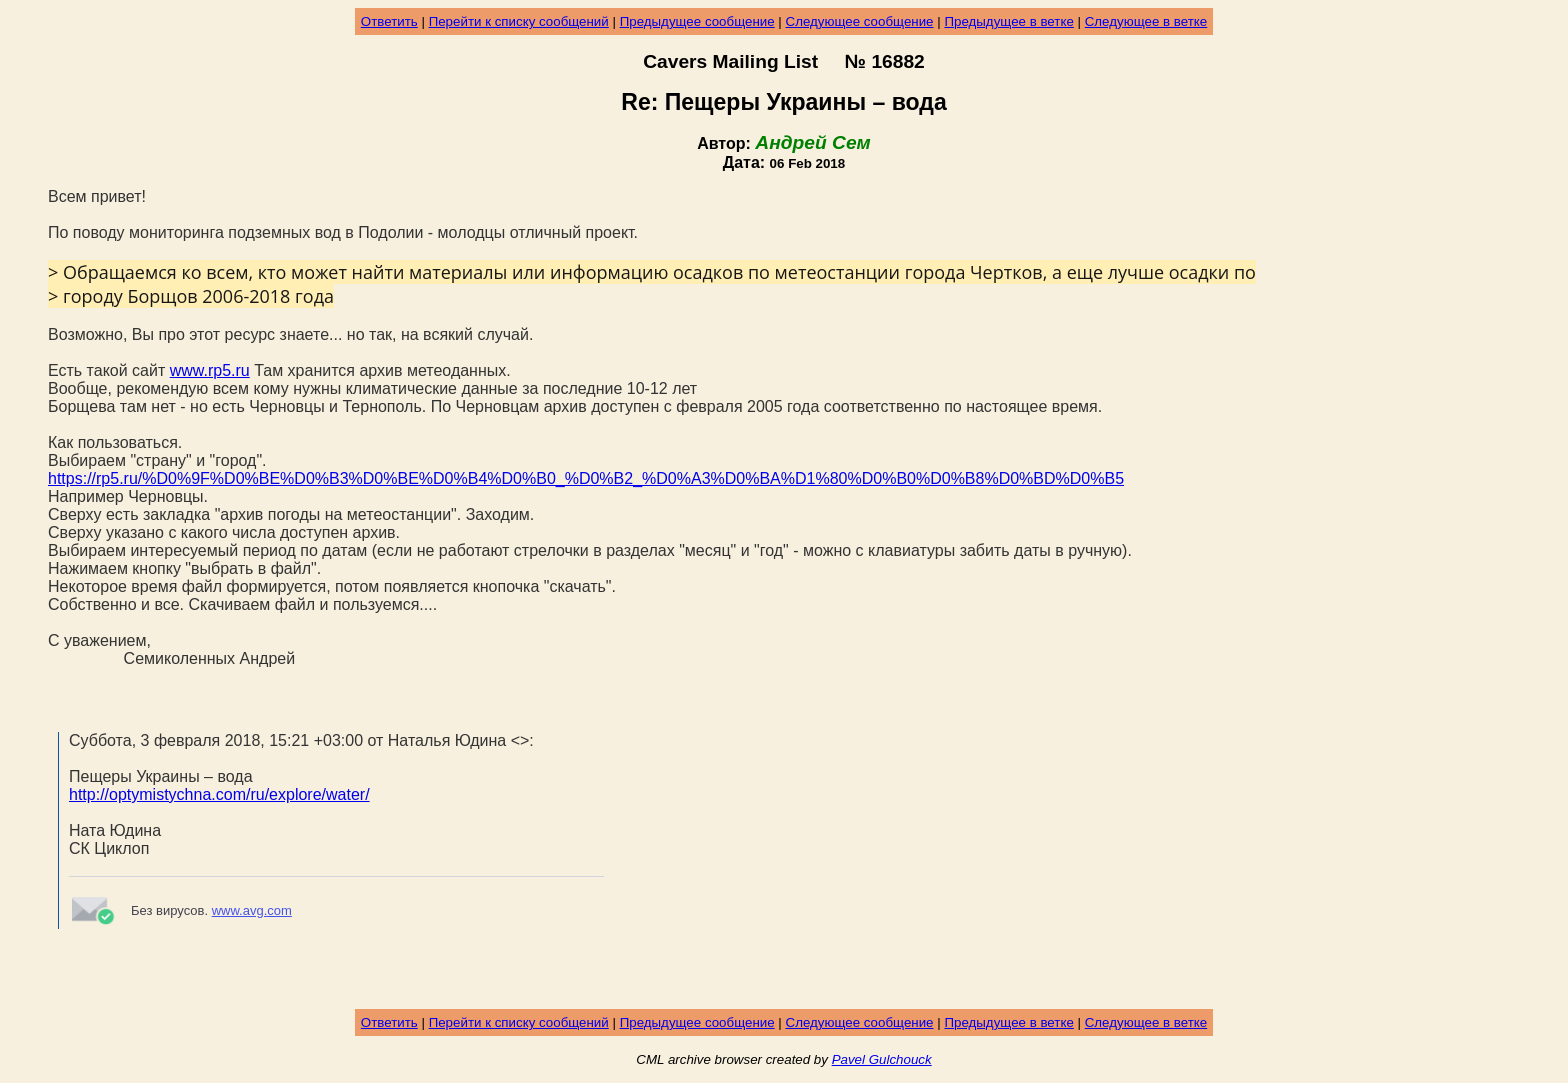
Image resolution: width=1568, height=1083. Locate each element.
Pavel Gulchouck (882, 1059)
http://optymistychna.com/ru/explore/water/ (219, 794)
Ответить (389, 21)
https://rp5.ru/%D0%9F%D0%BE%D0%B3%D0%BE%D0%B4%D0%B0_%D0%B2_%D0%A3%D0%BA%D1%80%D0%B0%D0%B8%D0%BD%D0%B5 (586, 478)
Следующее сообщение (860, 21)
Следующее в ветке (1146, 21)
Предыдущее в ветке (1008, 21)
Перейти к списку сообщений (519, 21)
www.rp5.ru (210, 370)
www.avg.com (252, 910)
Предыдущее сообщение (697, 21)
